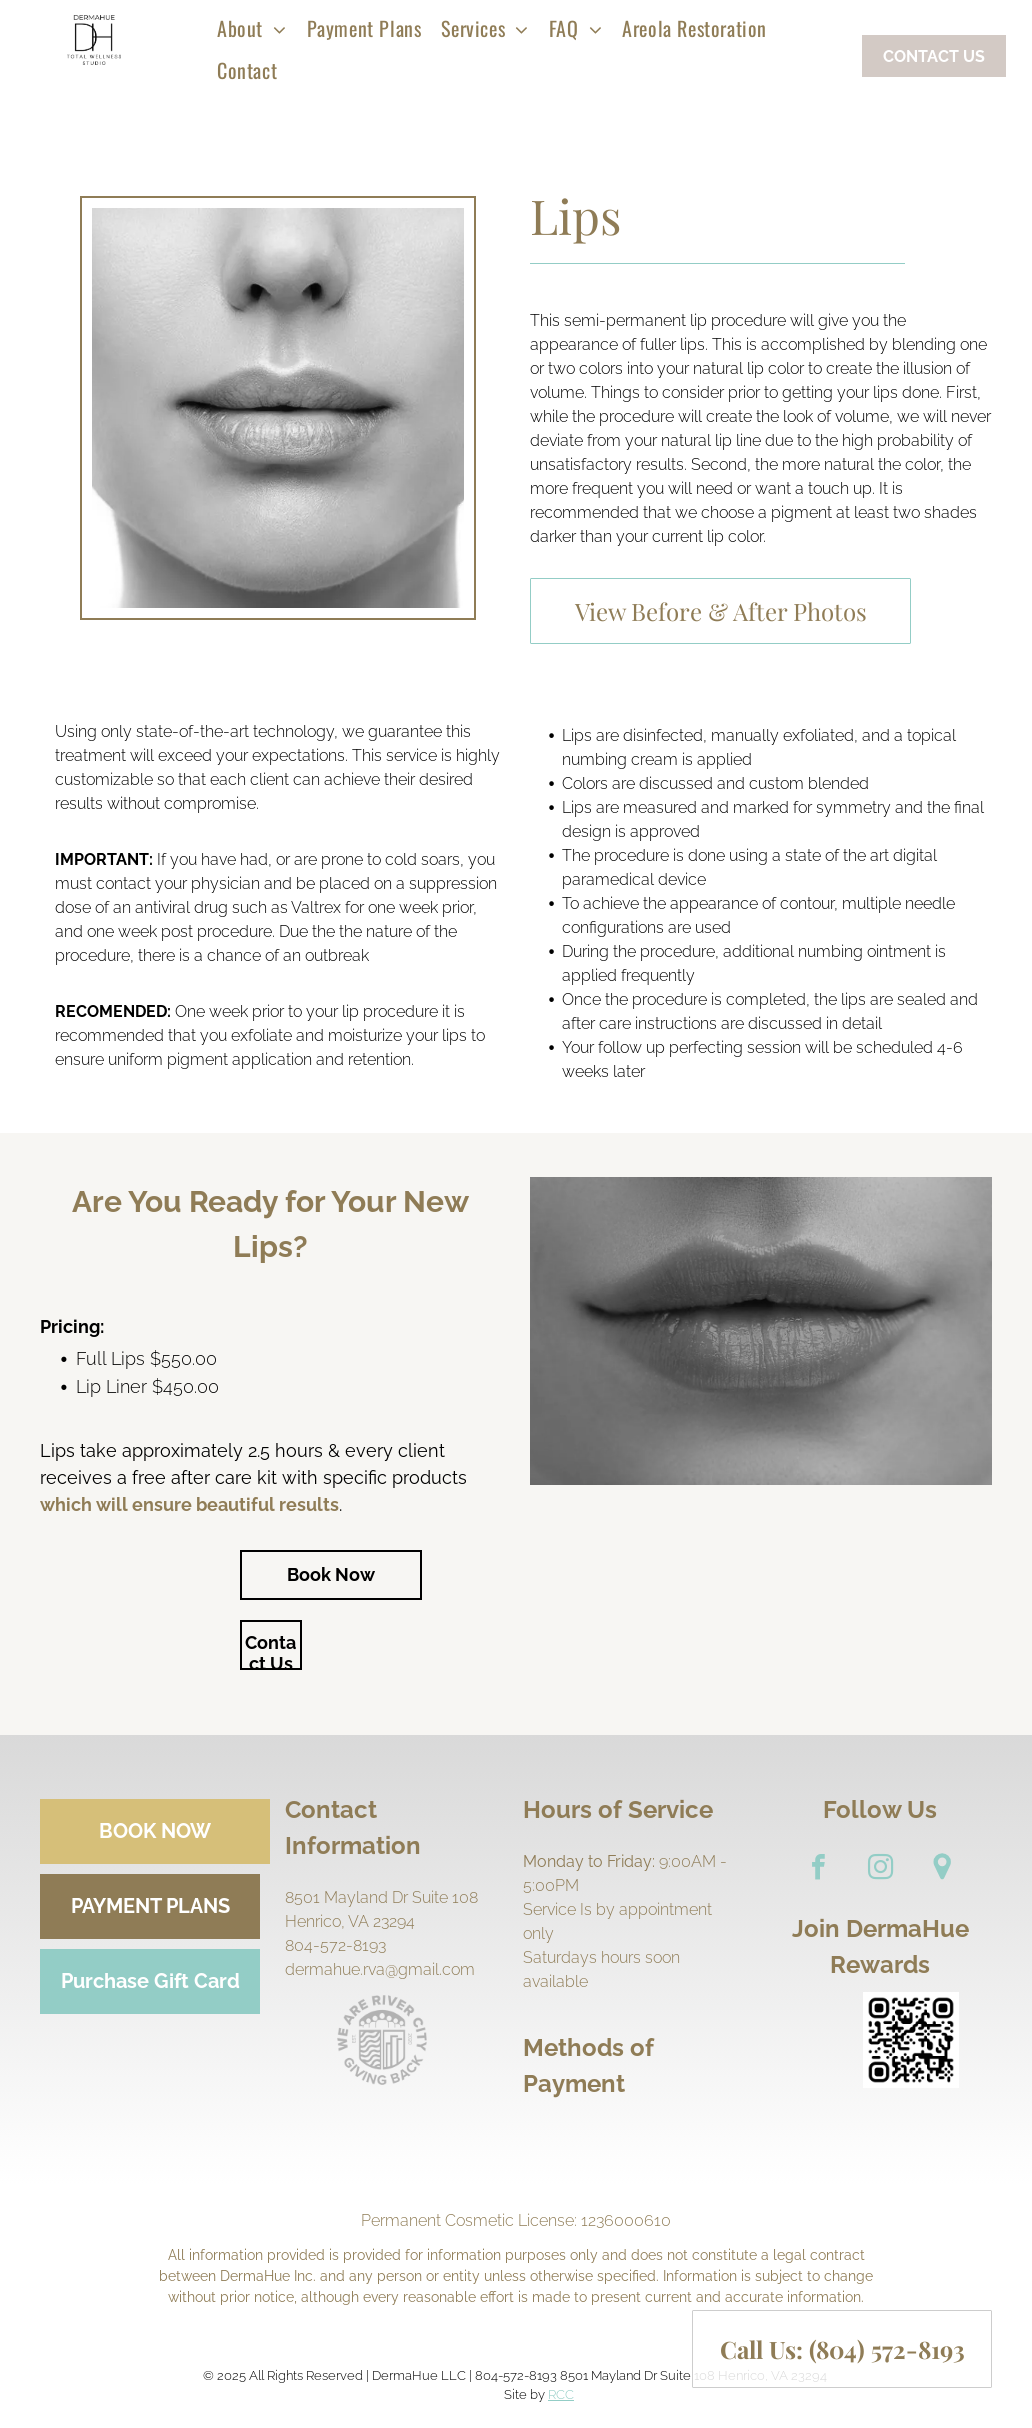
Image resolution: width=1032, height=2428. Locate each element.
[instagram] (880, 1869)
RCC (561, 2394)
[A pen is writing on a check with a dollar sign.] (571, 2136)
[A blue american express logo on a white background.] (667, 2136)
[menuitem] (252, 28)
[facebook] (818, 1869)
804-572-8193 (335, 1945)
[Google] (942, 1869)
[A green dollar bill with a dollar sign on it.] (539, 2136)
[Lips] (278, 408)
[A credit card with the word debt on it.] (731, 2136)
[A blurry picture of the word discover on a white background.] (699, 2136)
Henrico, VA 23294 (350, 1921)
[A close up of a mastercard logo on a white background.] (635, 2136)
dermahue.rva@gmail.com (380, 1969)
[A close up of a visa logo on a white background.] (603, 2136)
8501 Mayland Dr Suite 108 (381, 1897)
